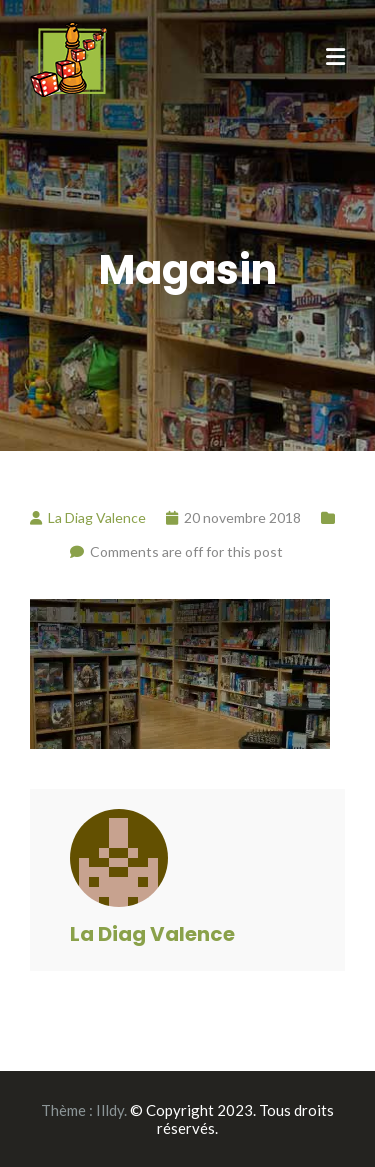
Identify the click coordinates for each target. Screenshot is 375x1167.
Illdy (110, 1110)
